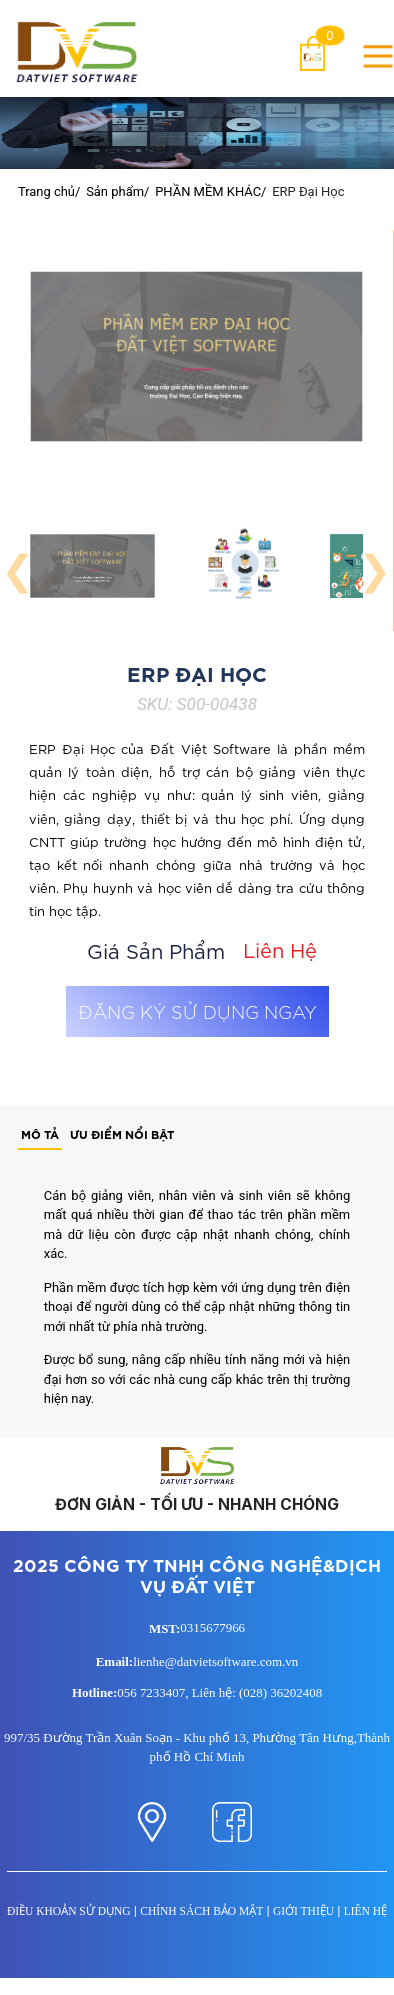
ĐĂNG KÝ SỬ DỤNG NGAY (197, 1011)
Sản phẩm (115, 191)
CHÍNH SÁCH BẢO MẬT (201, 1911)
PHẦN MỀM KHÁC (208, 191)
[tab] (40, 1135)
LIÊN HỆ (365, 1911)
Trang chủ (46, 191)
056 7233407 (151, 1692)
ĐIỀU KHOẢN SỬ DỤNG (69, 1911)
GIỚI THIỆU (303, 1911)
